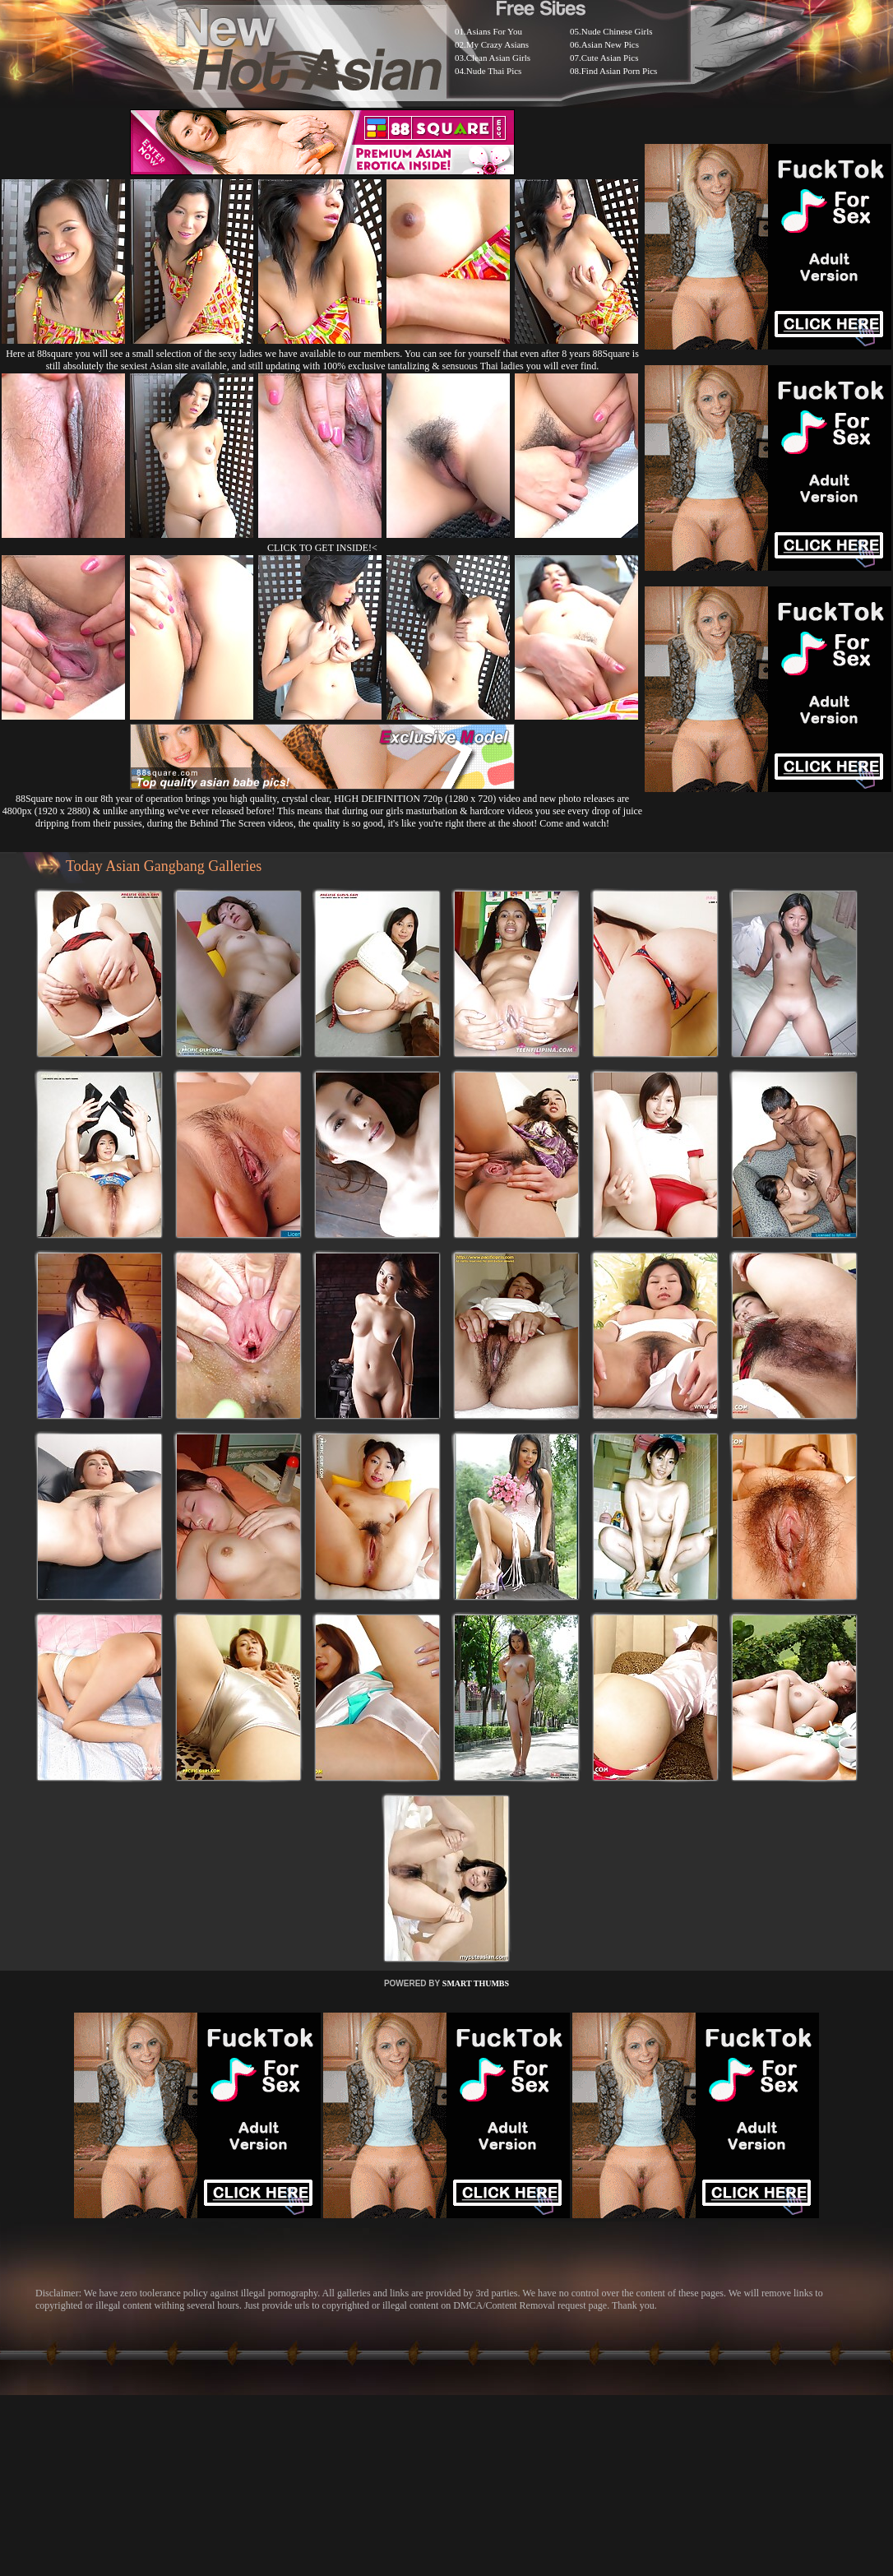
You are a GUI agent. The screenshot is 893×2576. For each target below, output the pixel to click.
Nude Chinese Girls (617, 31)
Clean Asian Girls (498, 58)
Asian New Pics (610, 44)
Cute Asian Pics (610, 58)
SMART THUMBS (475, 1983)
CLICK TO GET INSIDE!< (322, 548)
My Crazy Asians (497, 44)
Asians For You (494, 31)
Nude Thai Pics (494, 71)
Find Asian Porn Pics (619, 71)
